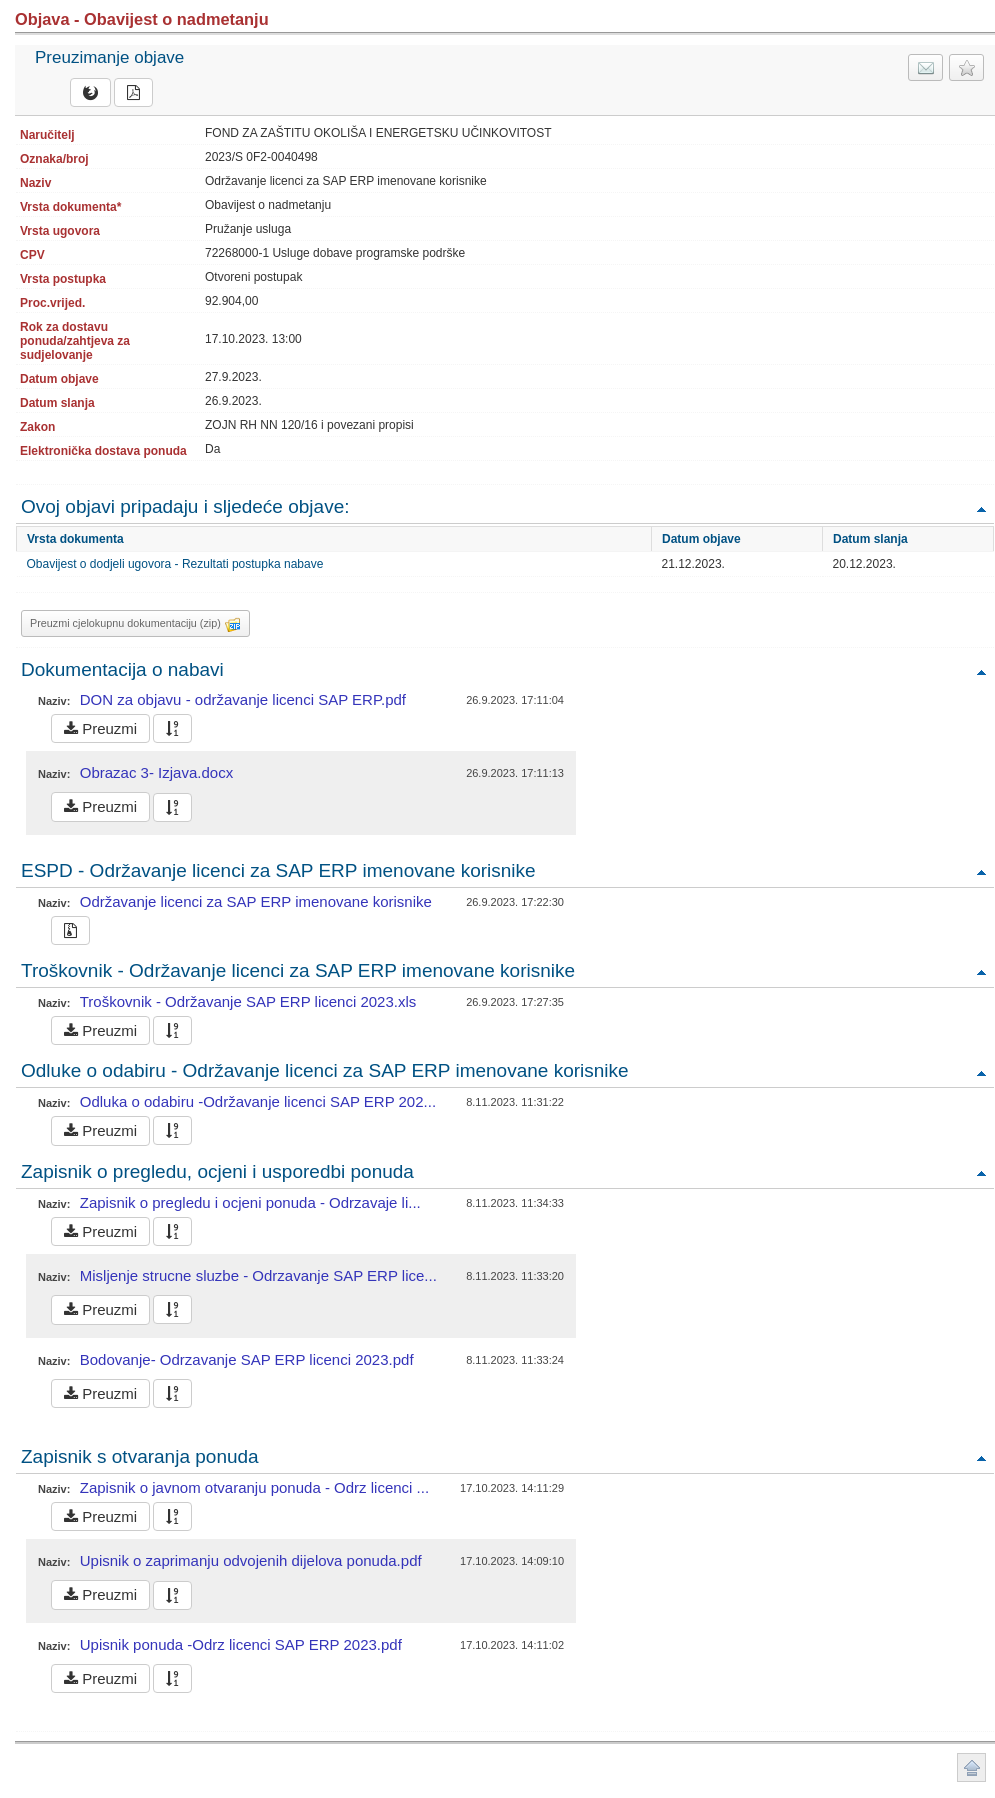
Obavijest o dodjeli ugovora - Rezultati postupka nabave (175, 564)
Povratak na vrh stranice (971, 1767)
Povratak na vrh (981, 508)
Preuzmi (100, 728)
